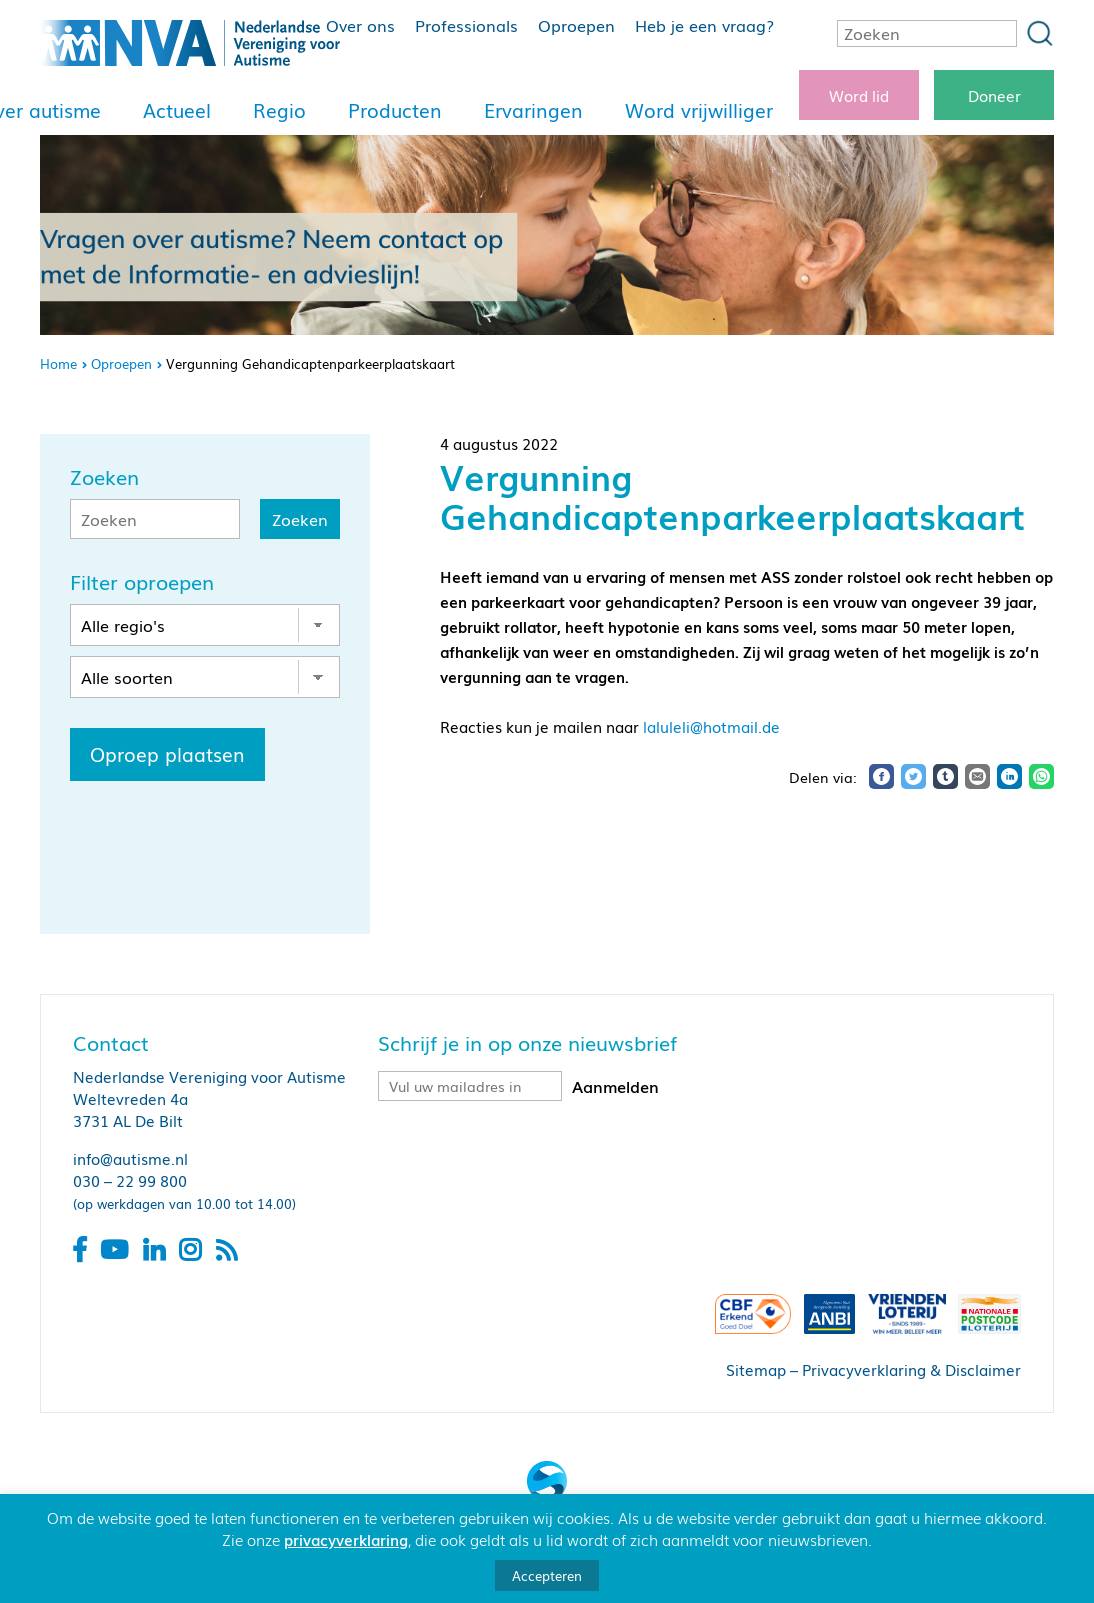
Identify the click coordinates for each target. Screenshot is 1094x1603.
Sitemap (756, 1369)
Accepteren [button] (547, 1575)
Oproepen (576, 25)
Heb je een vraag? (704, 25)
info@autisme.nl (130, 1158)
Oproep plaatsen (167, 754)
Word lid (859, 95)
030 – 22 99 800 (130, 1180)
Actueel (177, 110)
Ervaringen (533, 110)
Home (58, 363)
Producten (395, 110)
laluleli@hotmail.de (711, 726)
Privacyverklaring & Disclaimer (911, 1369)
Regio (279, 110)
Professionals (466, 25)
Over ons (360, 25)
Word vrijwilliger (699, 110)
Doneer (994, 95)
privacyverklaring (346, 1539)
